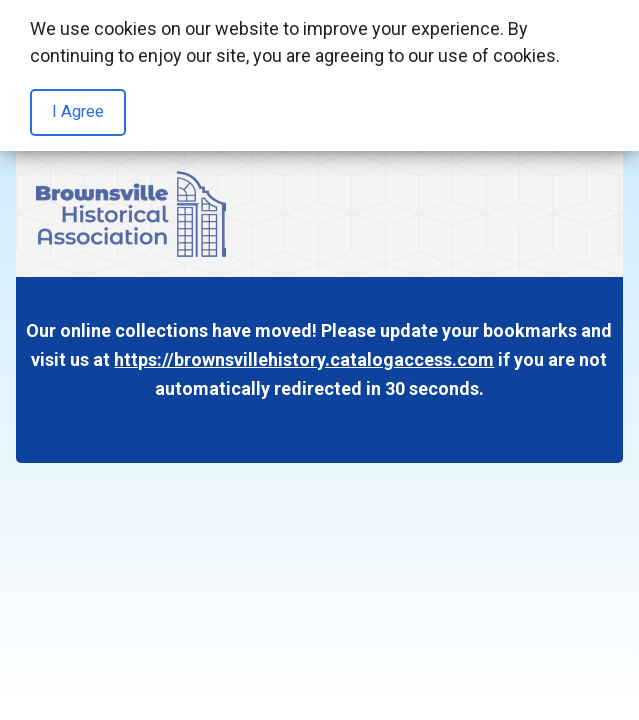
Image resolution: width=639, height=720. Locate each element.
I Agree (78, 111)
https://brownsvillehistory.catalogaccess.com (304, 359)
